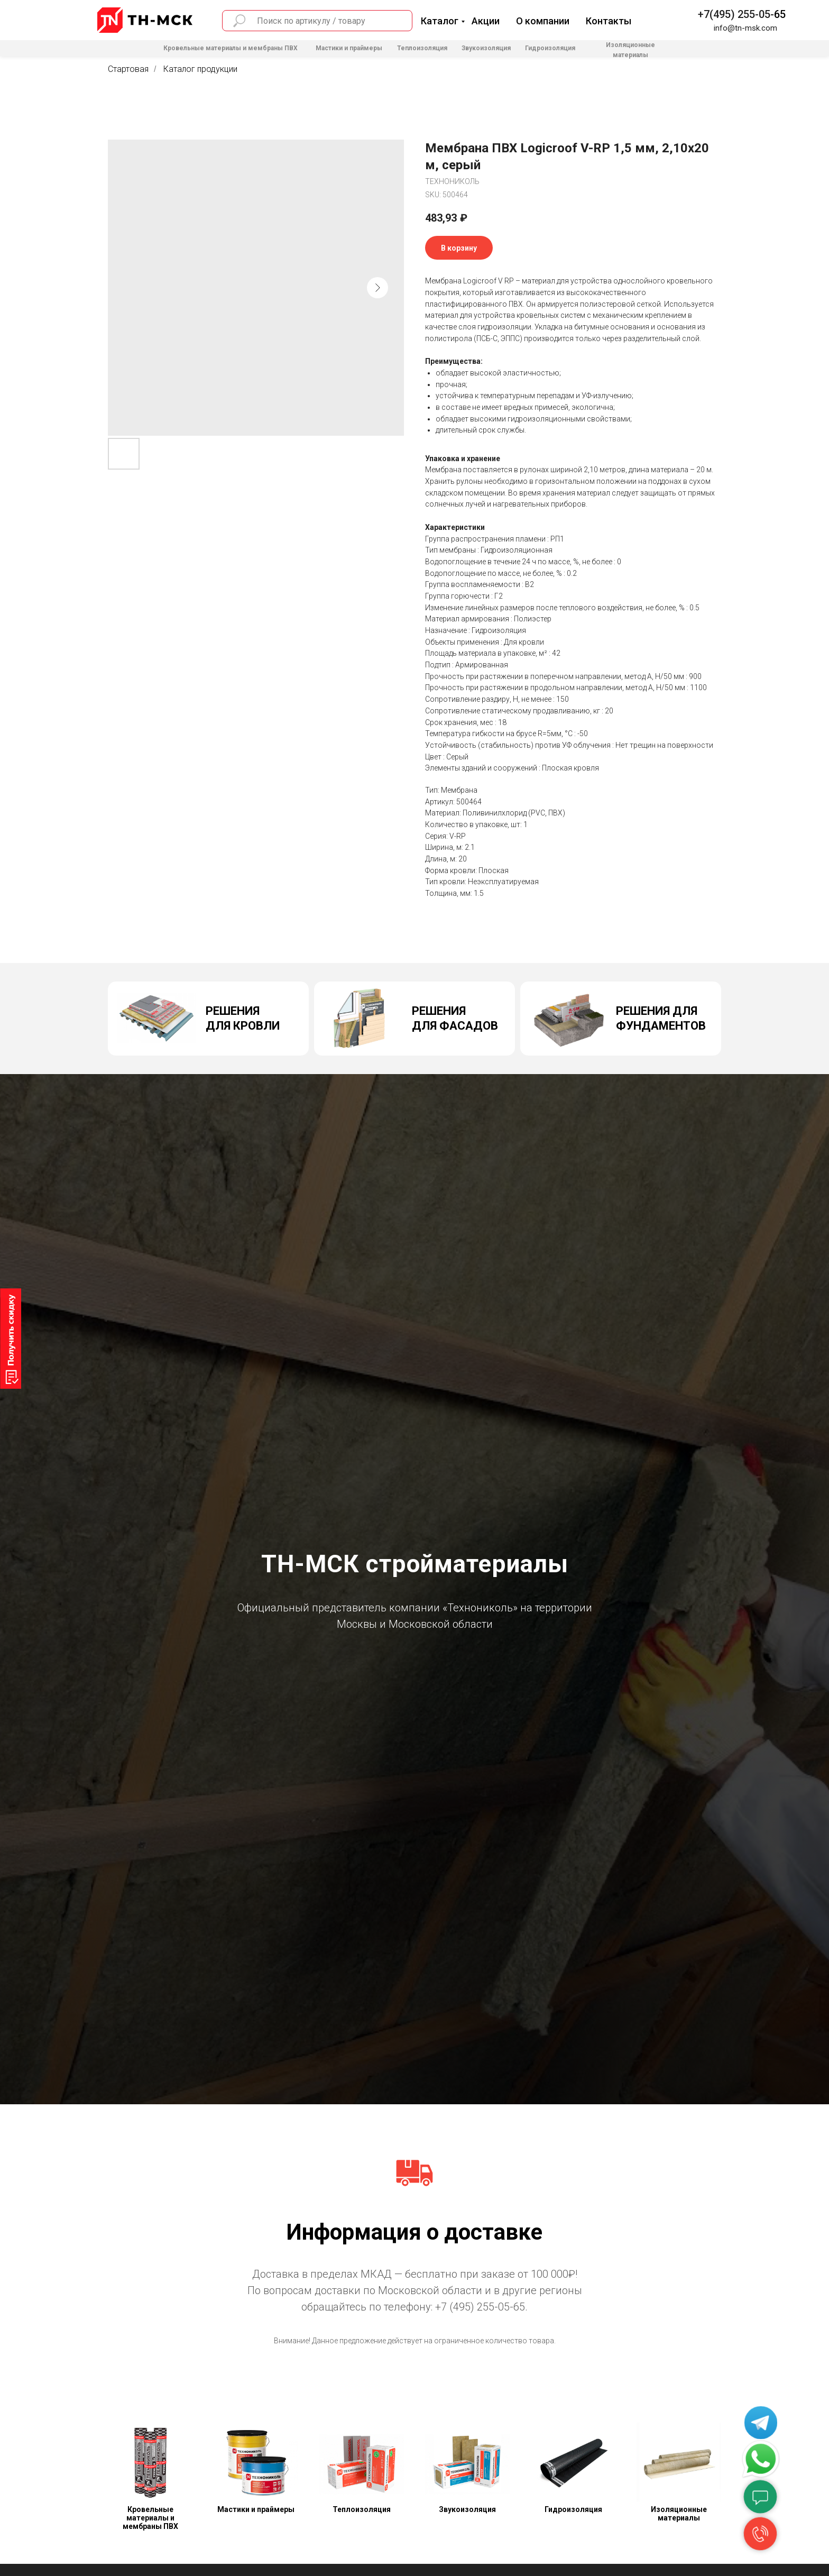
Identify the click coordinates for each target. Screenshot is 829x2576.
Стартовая (128, 69)
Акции (486, 20)
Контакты (608, 20)
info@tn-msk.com (745, 28)
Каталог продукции (200, 69)
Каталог (439, 20)
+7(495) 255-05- (736, 14)
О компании (542, 20)
